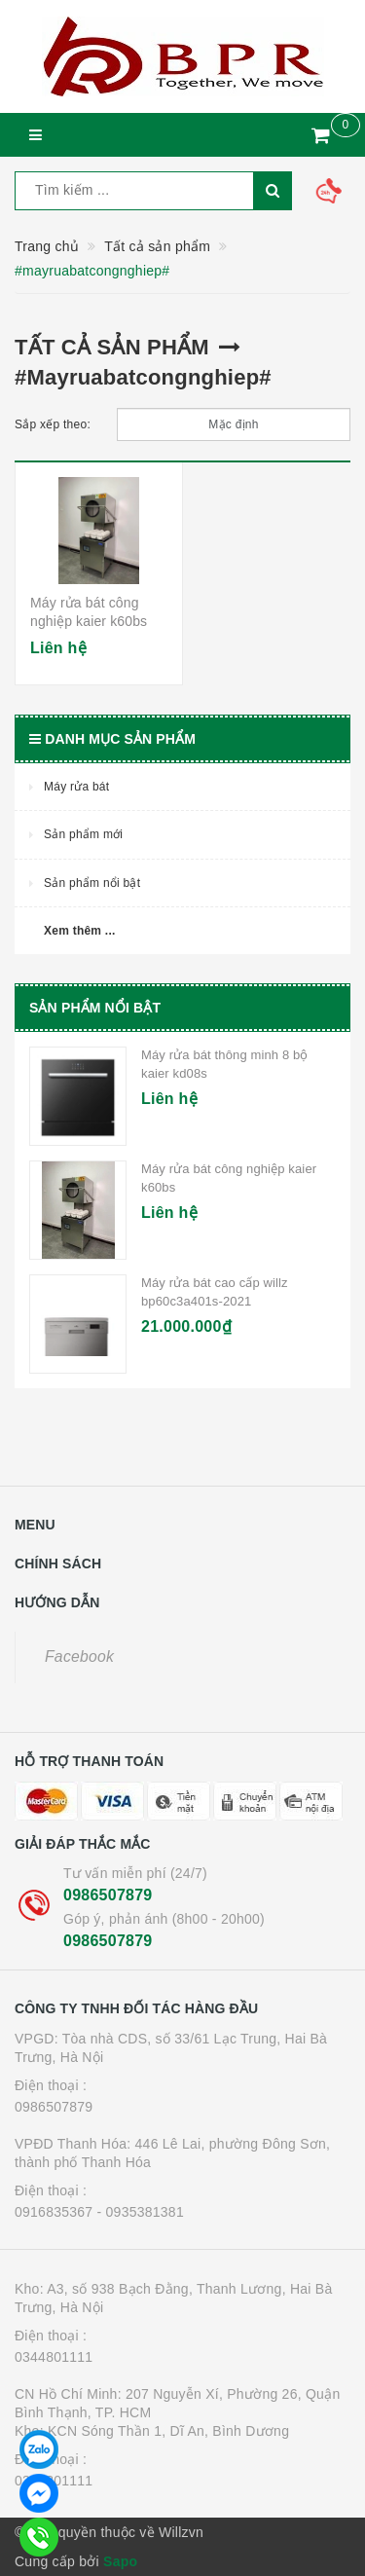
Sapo (120, 2561)
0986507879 (107, 1895)
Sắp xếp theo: (53, 424)
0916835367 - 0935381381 (99, 2212)
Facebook (79, 1656)
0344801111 (53, 2357)
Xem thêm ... (80, 931)
